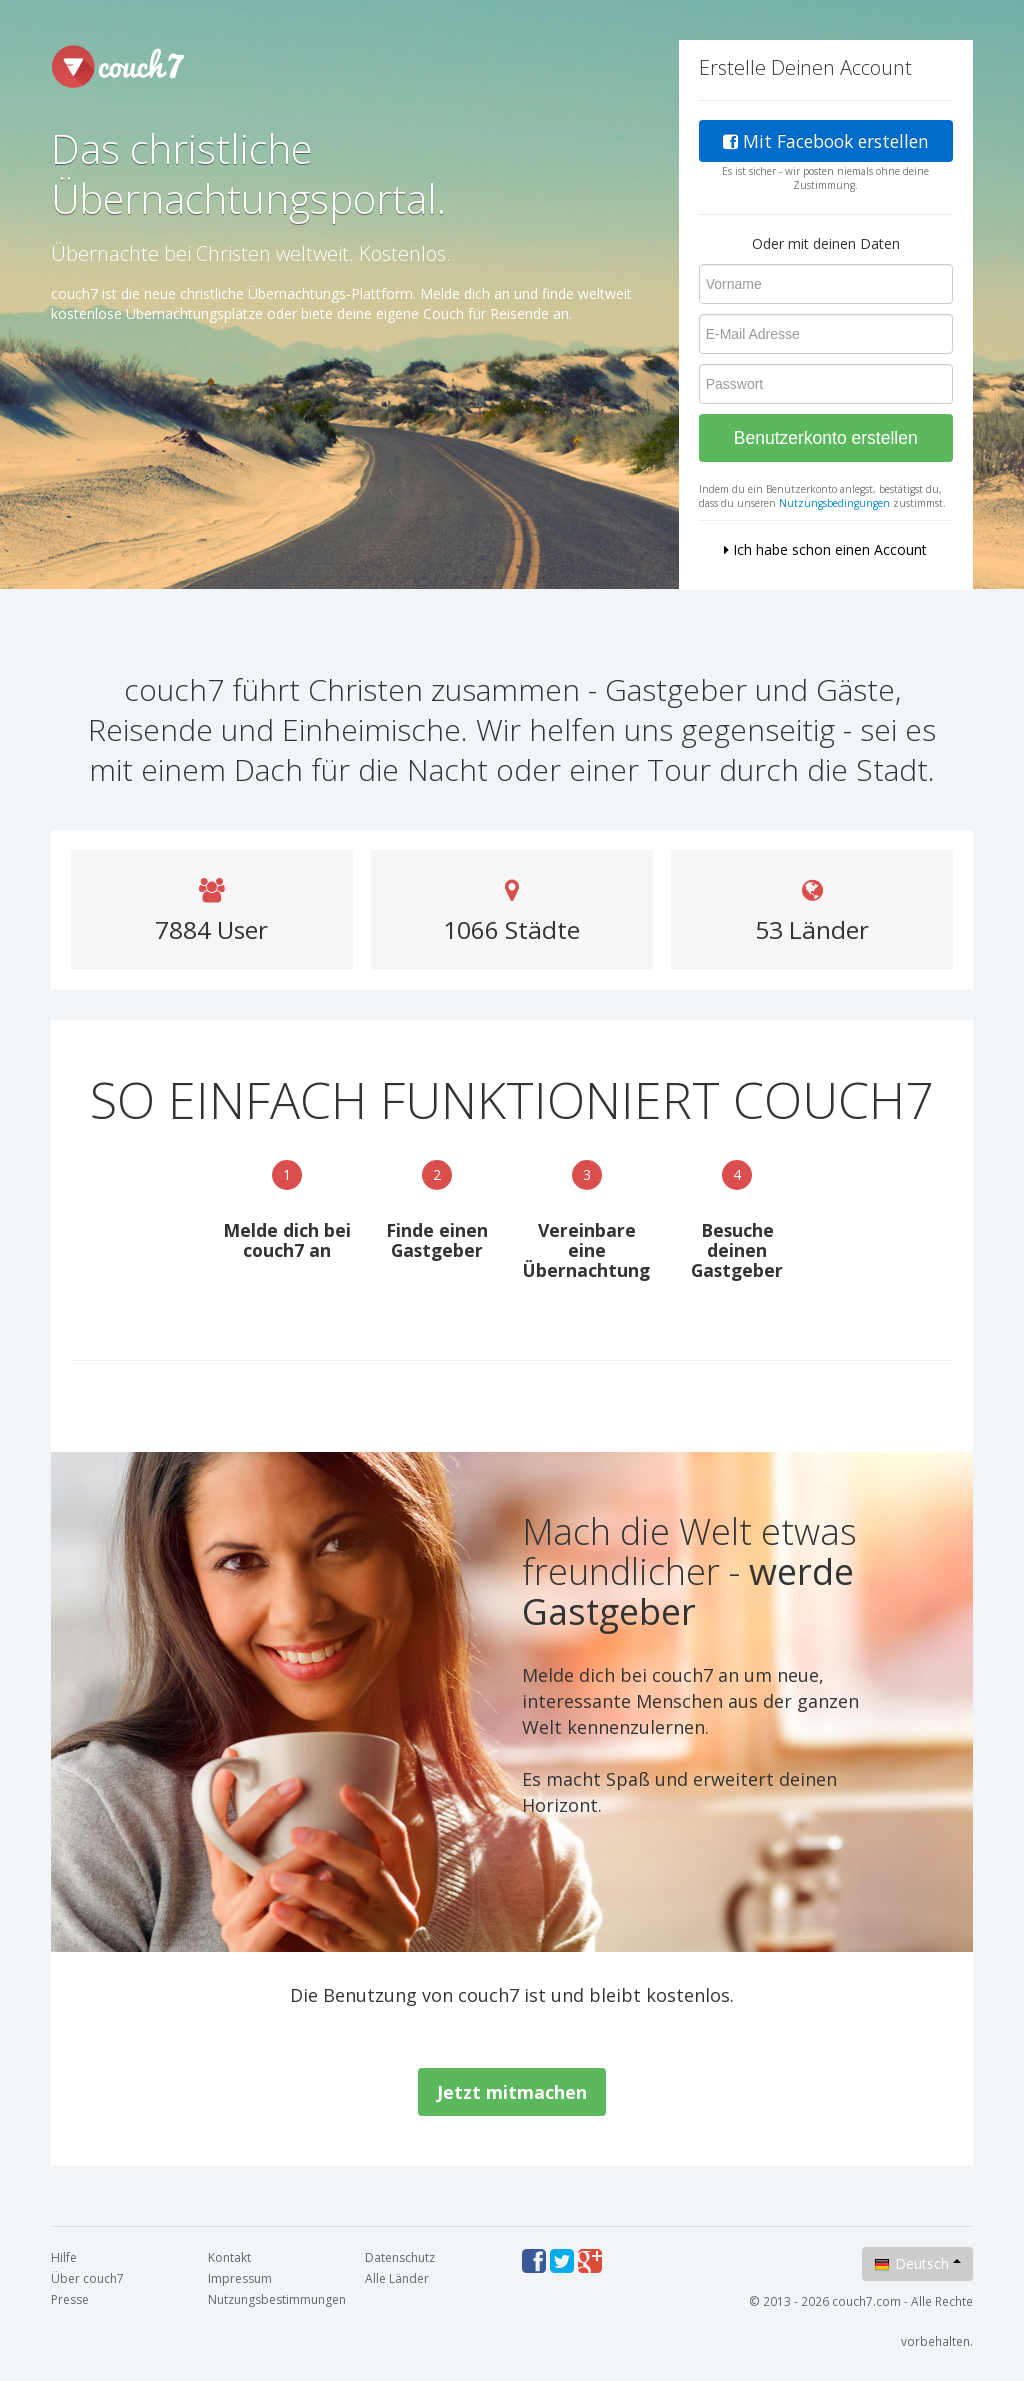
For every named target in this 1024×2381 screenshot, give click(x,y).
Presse (70, 2299)
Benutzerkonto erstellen (826, 438)
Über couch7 (87, 2278)
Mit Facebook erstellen (826, 141)
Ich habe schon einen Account (825, 549)
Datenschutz (400, 2257)
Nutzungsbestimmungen (277, 2299)
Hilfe (64, 2257)
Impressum (240, 2278)
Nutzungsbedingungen (834, 503)
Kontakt (229, 2257)
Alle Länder (397, 2278)
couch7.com (866, 2301)
